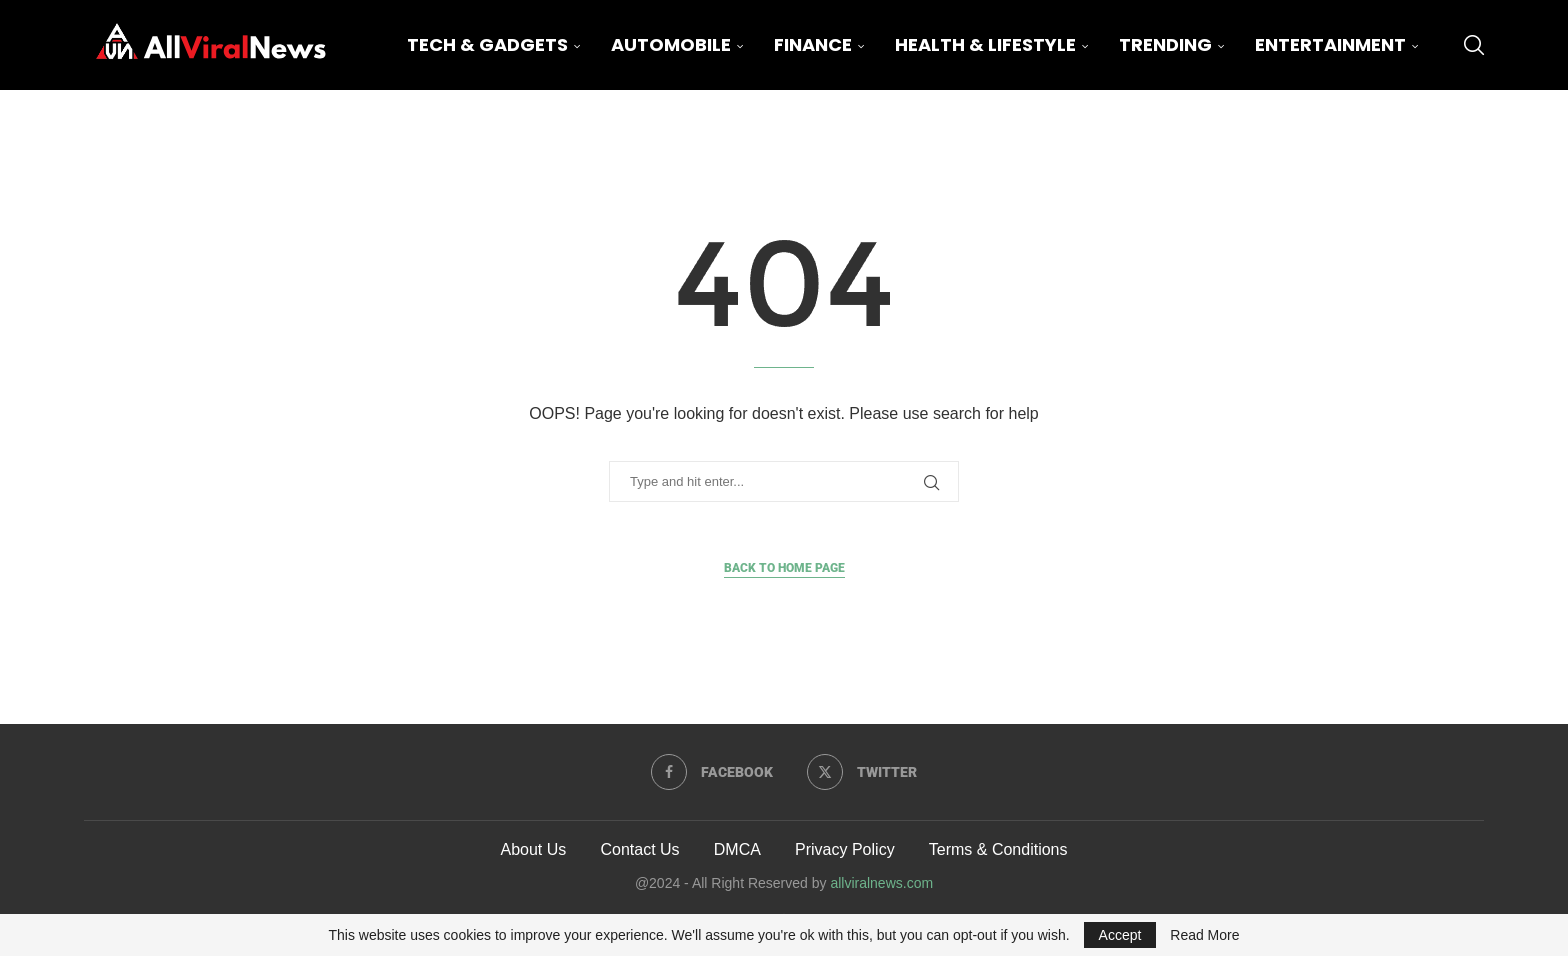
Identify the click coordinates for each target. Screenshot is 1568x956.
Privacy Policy (845, 849)
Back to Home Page (784, 568)
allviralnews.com (881, 883)
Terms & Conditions (998, 849)
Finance (813, 44)
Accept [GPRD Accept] (1120, 935)
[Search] (1474, 45)
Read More (1204, 935)
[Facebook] (712, 772)
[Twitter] (862, 772)
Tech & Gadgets (487, 44)
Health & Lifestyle (985, 44)
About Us (533, 849)
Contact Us (639, 849)
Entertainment (1330, 44)
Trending (1165, 44)
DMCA (737, 849)
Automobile (671, 44)
